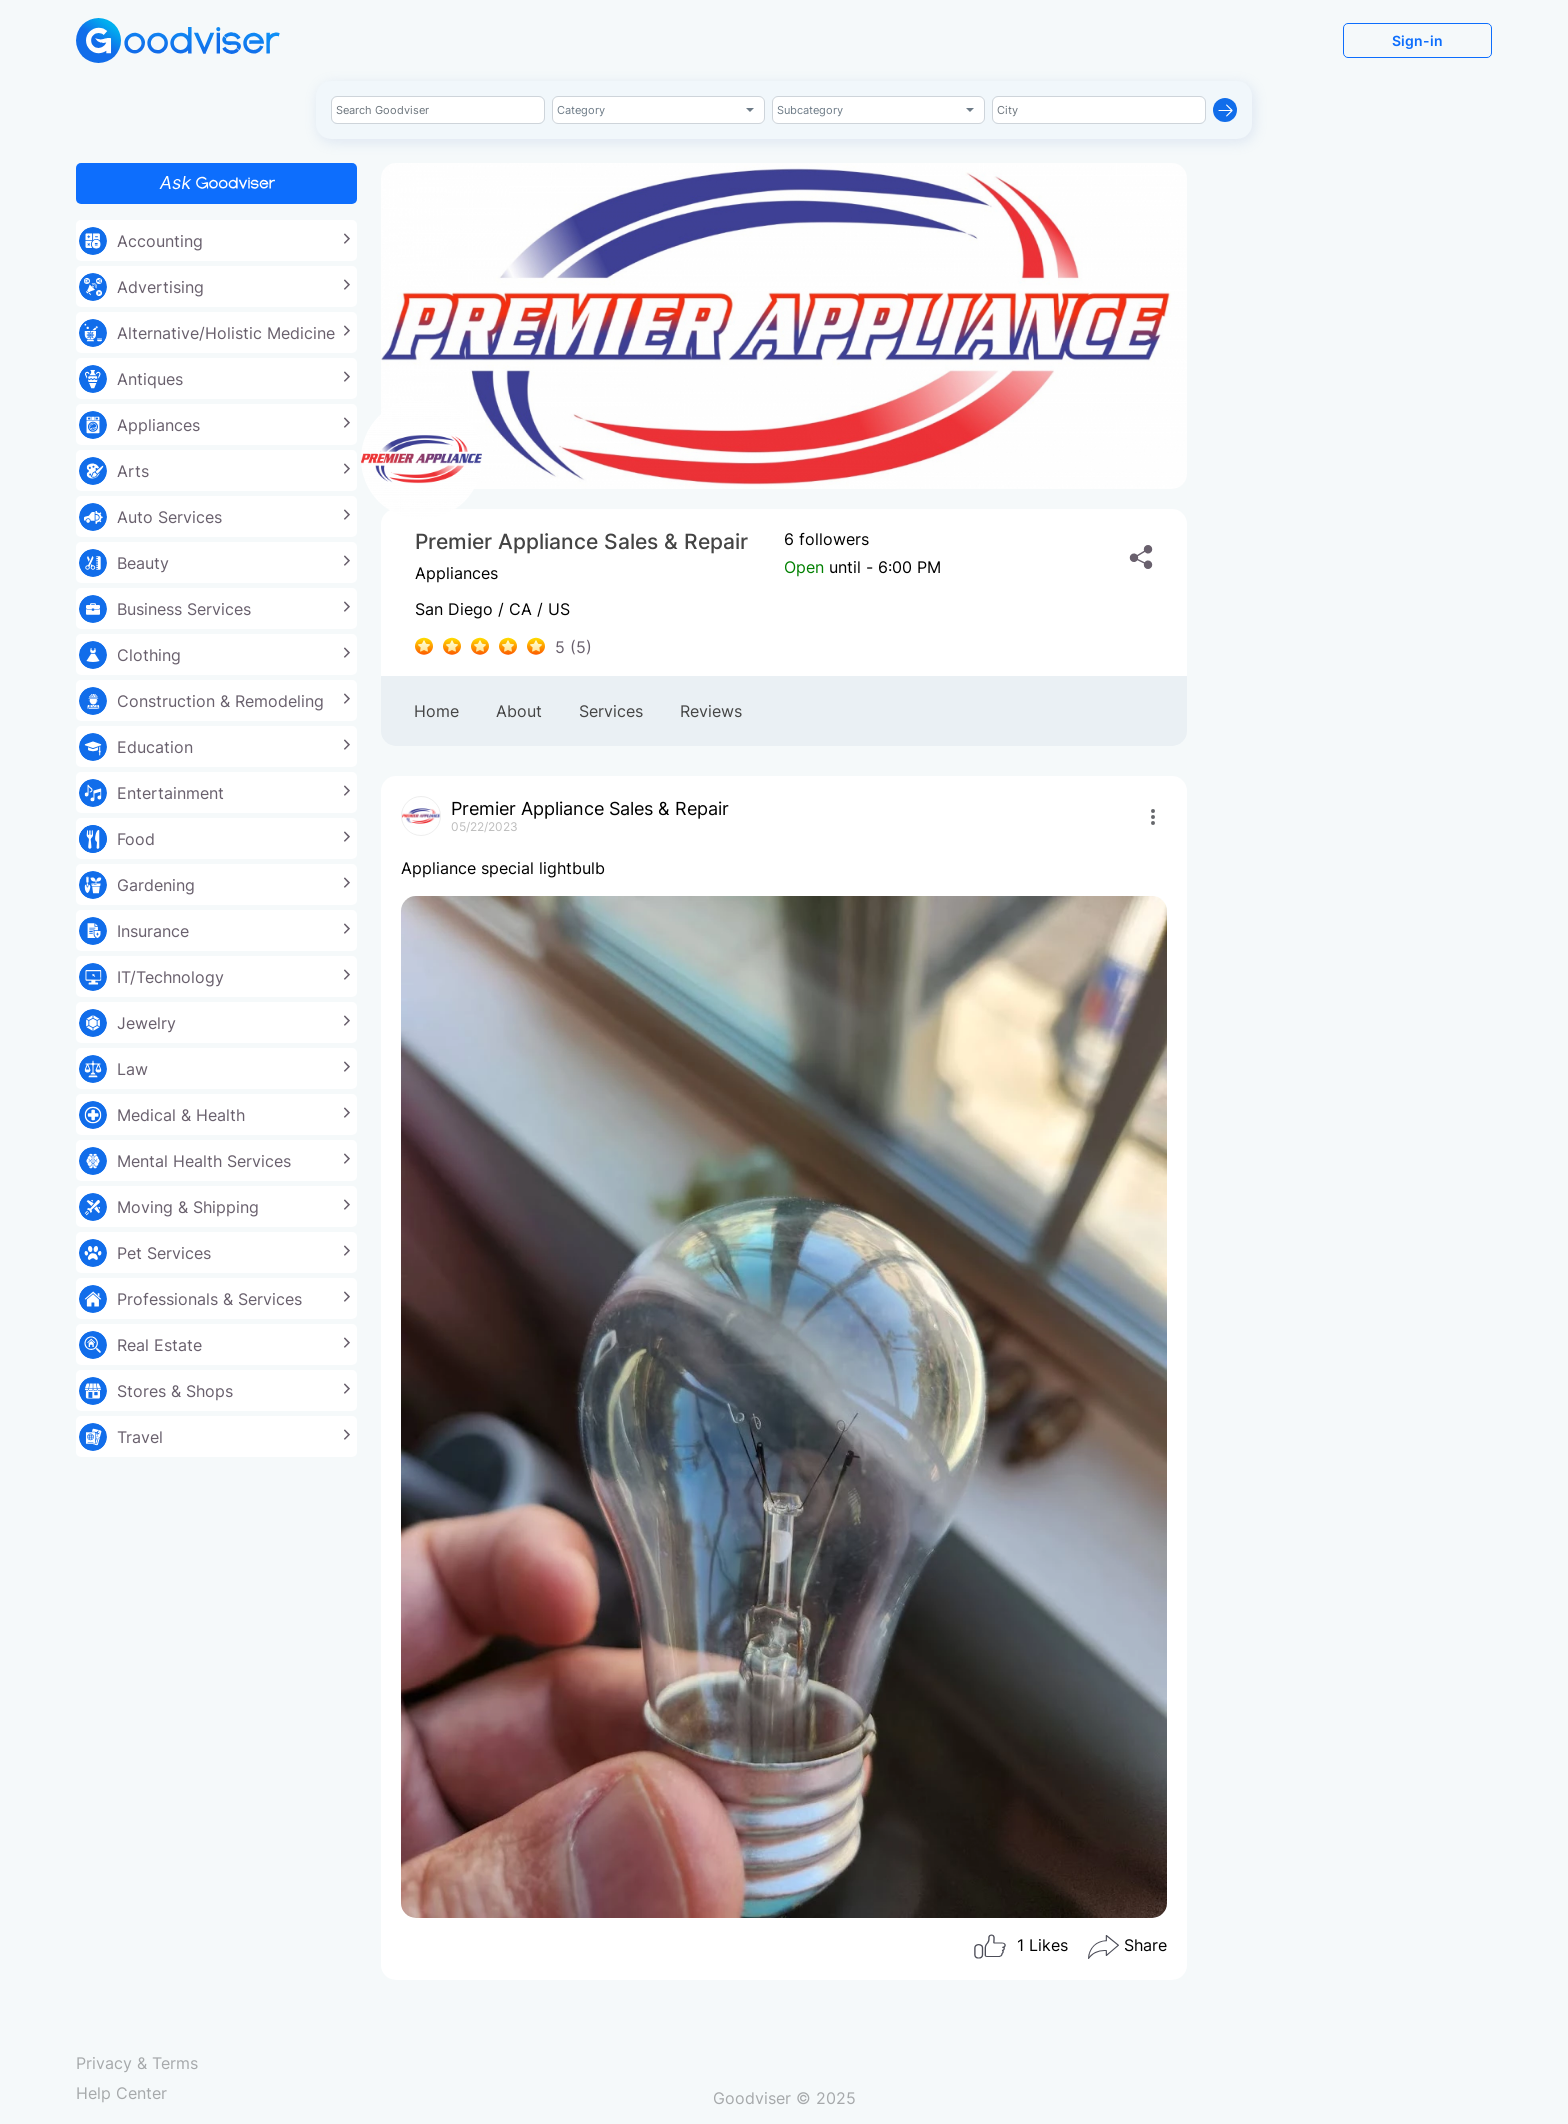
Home (436, 711)
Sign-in (1417, 40)
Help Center (121, 2093)
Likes (1020, 1947)
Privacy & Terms (137, 2063)
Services (611, 711)
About (519, 711)
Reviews (711, 711)
